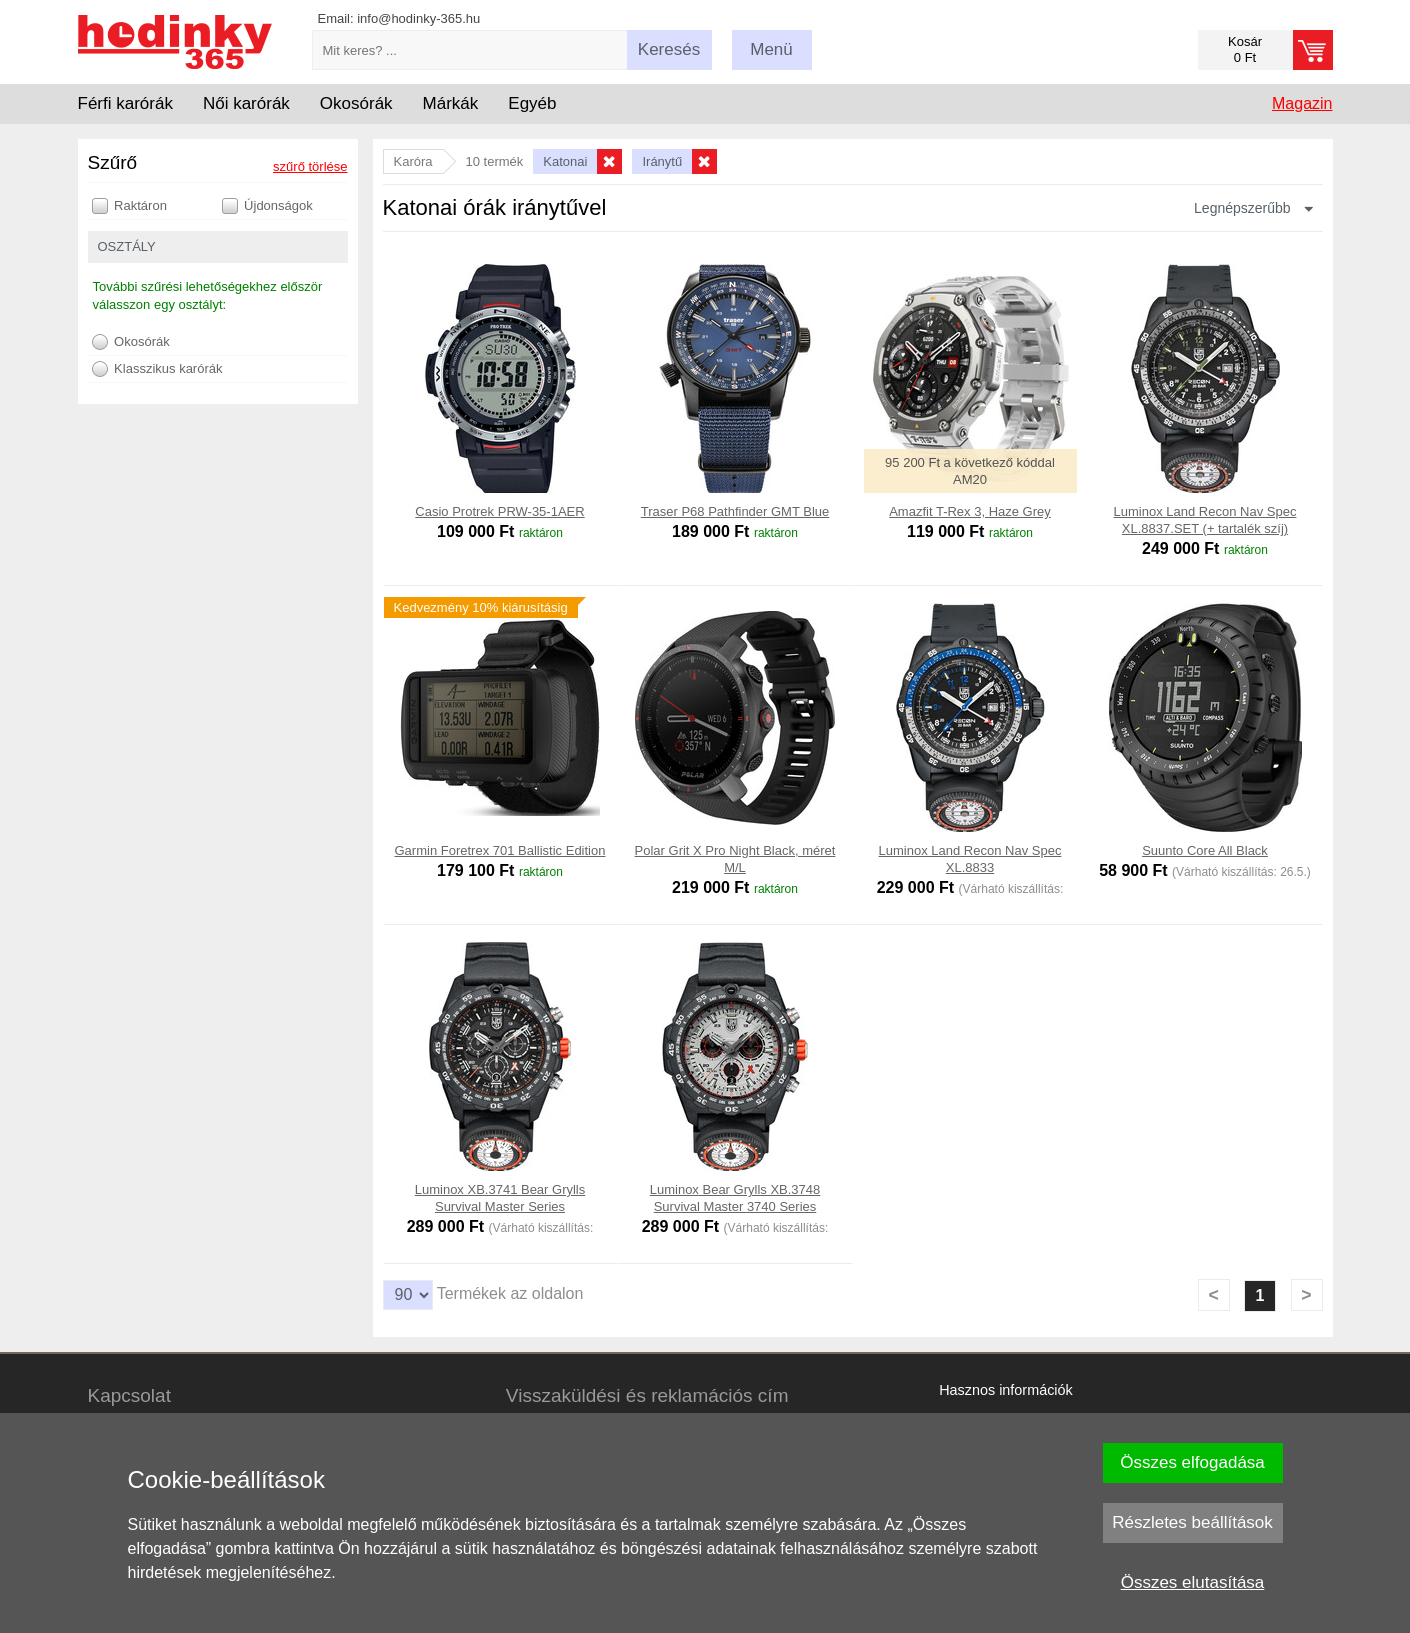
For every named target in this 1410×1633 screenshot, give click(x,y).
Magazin (1302, 103)
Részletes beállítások (1192, 1522)
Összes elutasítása (1193, 1582)
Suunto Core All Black (1205, 850)
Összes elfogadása (1192, 1462)
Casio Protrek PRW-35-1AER (499, 511)
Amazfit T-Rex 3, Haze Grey (970, 511)
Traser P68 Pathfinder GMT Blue (735, 511)
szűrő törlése (310, 166)
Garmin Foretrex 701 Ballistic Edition (500, 850)
